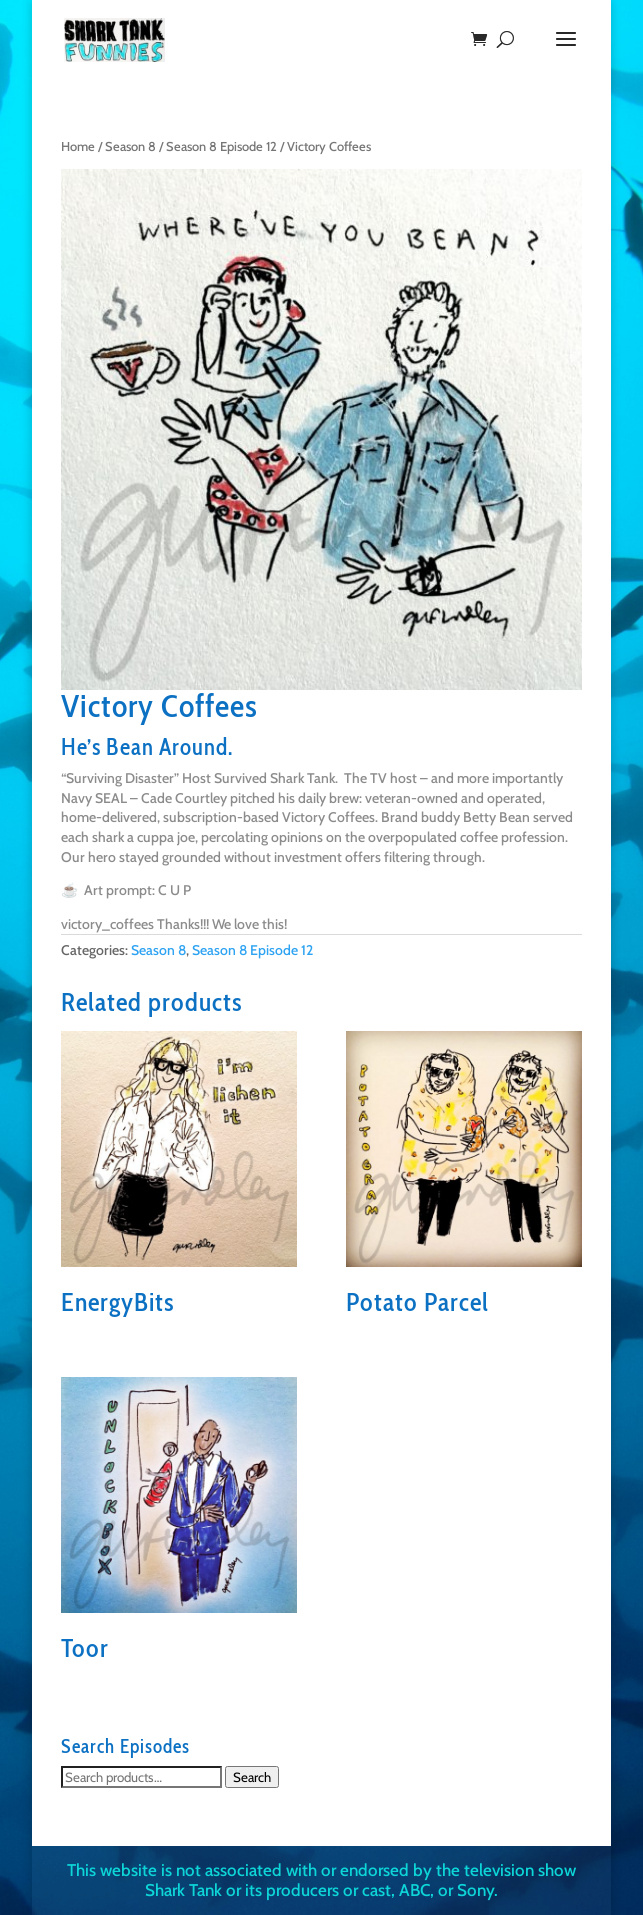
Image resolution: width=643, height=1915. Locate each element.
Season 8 (130, 146)
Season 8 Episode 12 (221, 146)
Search (252, 1777)
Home (78, 146)
